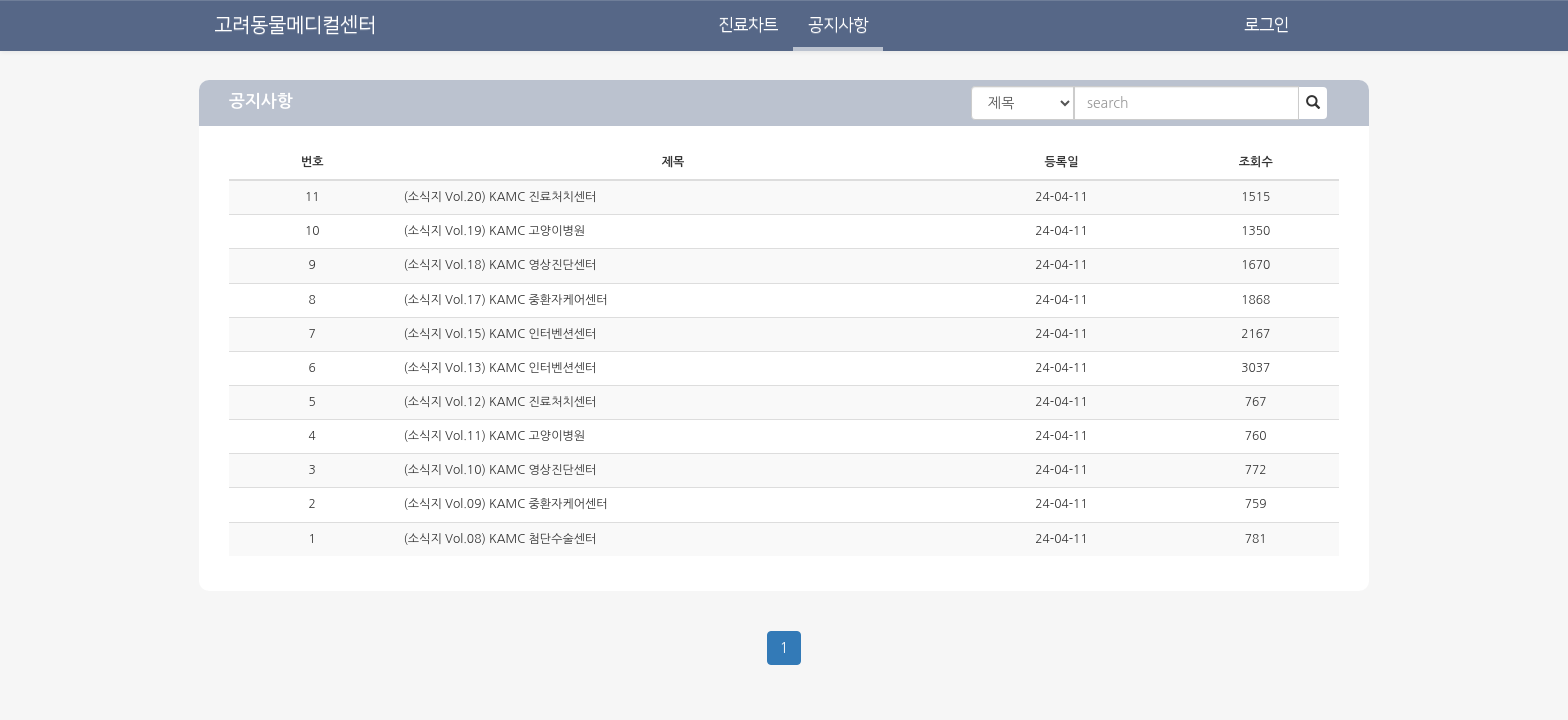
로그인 (1266, 25)
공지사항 (838, 25)
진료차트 (748, 25)
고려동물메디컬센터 (295, 25)
